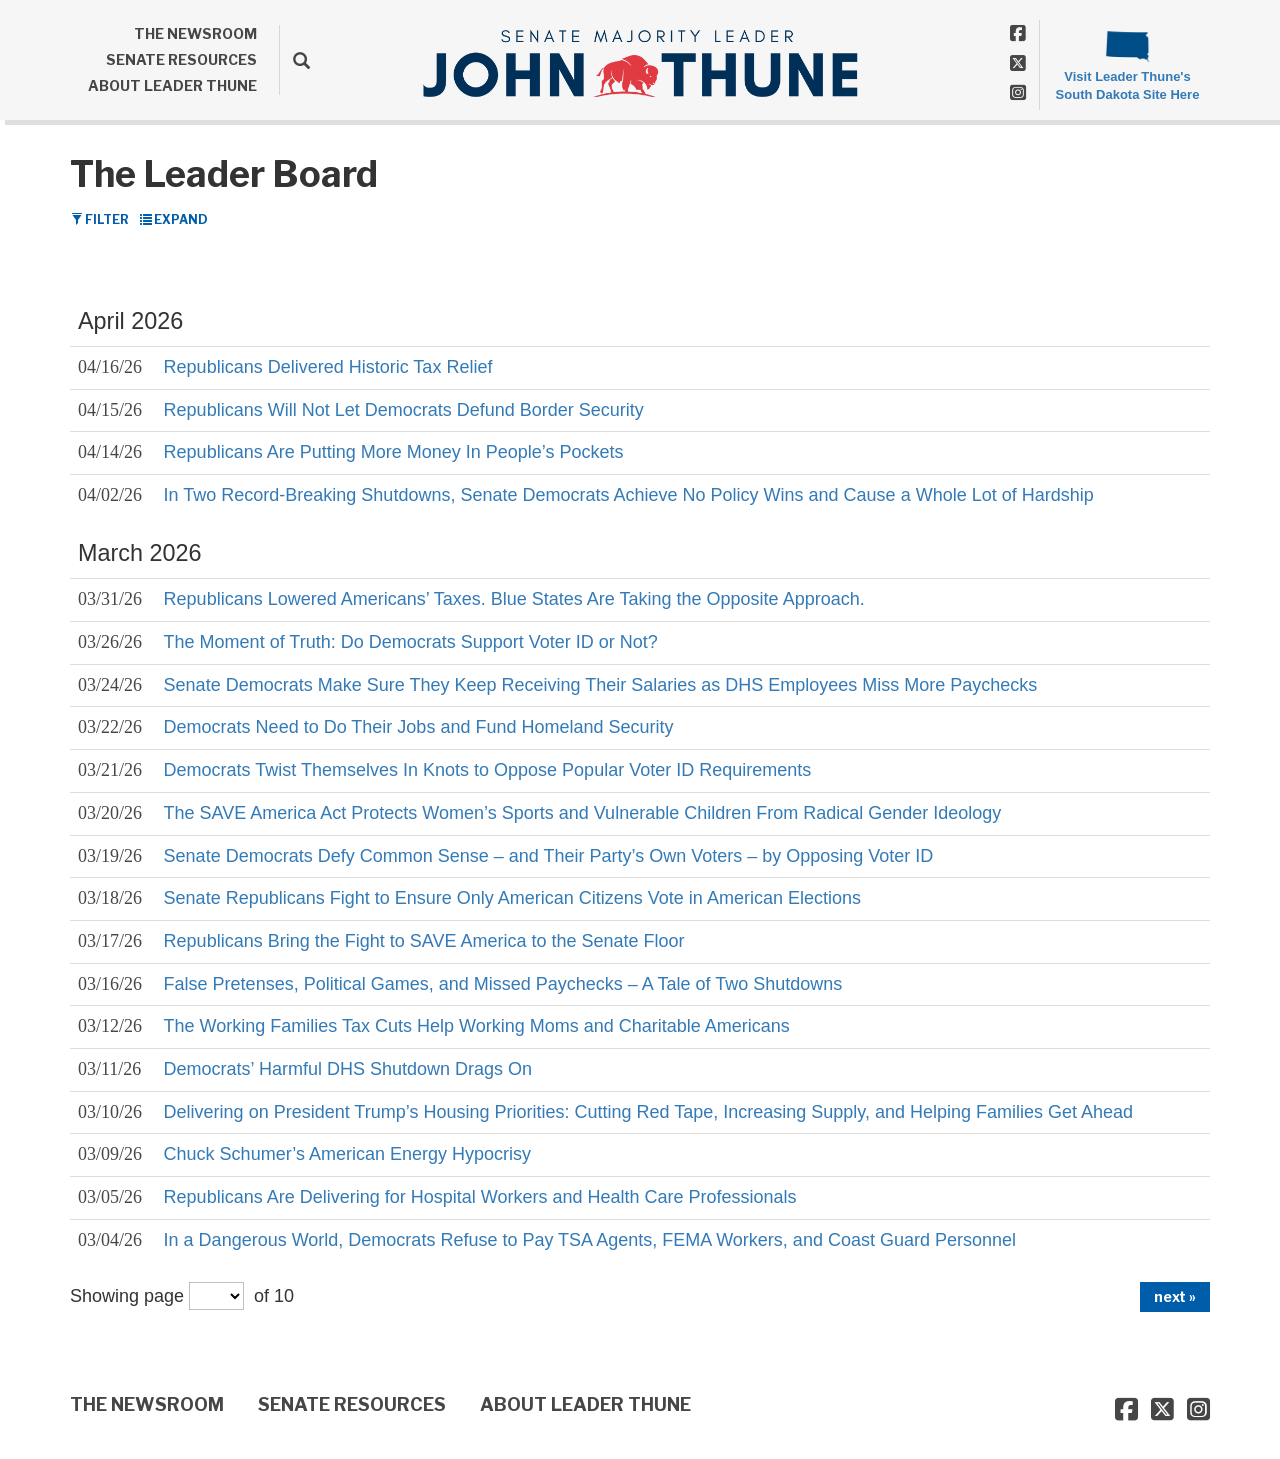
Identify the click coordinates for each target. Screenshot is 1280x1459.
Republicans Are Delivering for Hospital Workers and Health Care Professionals (480, 1197)
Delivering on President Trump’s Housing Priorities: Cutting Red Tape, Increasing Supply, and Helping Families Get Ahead (649, 1112)
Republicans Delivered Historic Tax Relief (328, 367)
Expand (174, 219)
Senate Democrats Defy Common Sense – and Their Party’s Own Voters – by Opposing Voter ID (549, 856)
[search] (294, 60)
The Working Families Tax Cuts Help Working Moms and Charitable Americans (477, 1026)
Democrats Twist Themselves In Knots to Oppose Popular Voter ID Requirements (488, 770)
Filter (100, 219)
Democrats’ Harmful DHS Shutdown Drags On (348, 1069)
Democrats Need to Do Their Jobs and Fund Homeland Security (419, 727)
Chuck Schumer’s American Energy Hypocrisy (347, 1154)
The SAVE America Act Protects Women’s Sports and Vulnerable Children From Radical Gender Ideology (583, 813)
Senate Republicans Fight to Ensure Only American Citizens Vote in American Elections (512, 898)
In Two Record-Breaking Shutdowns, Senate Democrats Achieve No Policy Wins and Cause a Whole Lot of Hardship (629, 495)
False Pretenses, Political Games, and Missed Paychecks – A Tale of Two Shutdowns (503, 984)
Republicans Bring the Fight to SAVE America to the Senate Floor (424, 941)
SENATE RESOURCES (181, 59)
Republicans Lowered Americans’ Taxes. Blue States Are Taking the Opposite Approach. (514, 599)
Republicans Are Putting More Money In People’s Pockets (394, 452)
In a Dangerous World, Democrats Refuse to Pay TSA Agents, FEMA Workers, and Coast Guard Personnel (590, 1240)
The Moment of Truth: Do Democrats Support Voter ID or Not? (411, 642)
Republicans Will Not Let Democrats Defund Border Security (404, 410)
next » (1175, 1296)
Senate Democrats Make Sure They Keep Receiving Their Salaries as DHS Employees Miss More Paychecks (601, 685)
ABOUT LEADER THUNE (172, 85)
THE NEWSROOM (195, 33)
